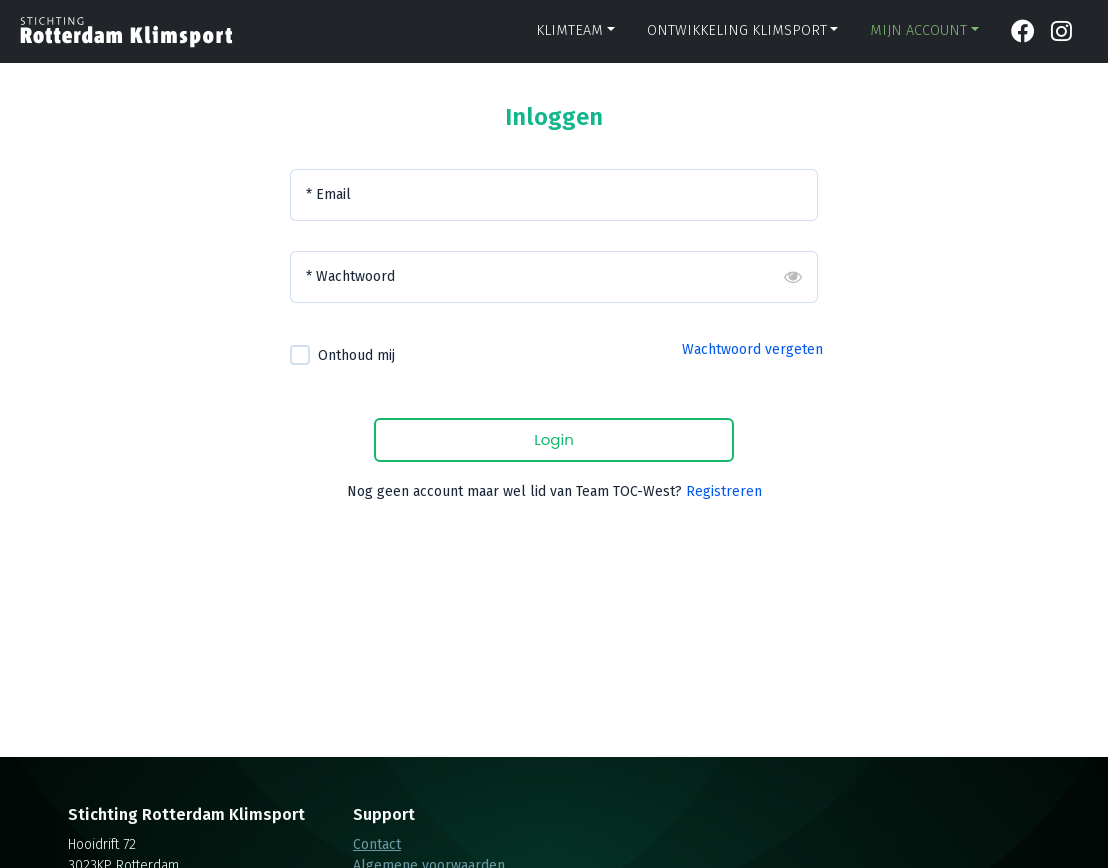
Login (554, 439)
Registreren (724, 491)
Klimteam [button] (569, 30)
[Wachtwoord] (554, 277)
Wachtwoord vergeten (752, 349)
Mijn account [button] (918, 30)
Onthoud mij (356, 355)
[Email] (554, 195)
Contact (377, 844)
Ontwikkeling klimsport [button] (737, 30)
